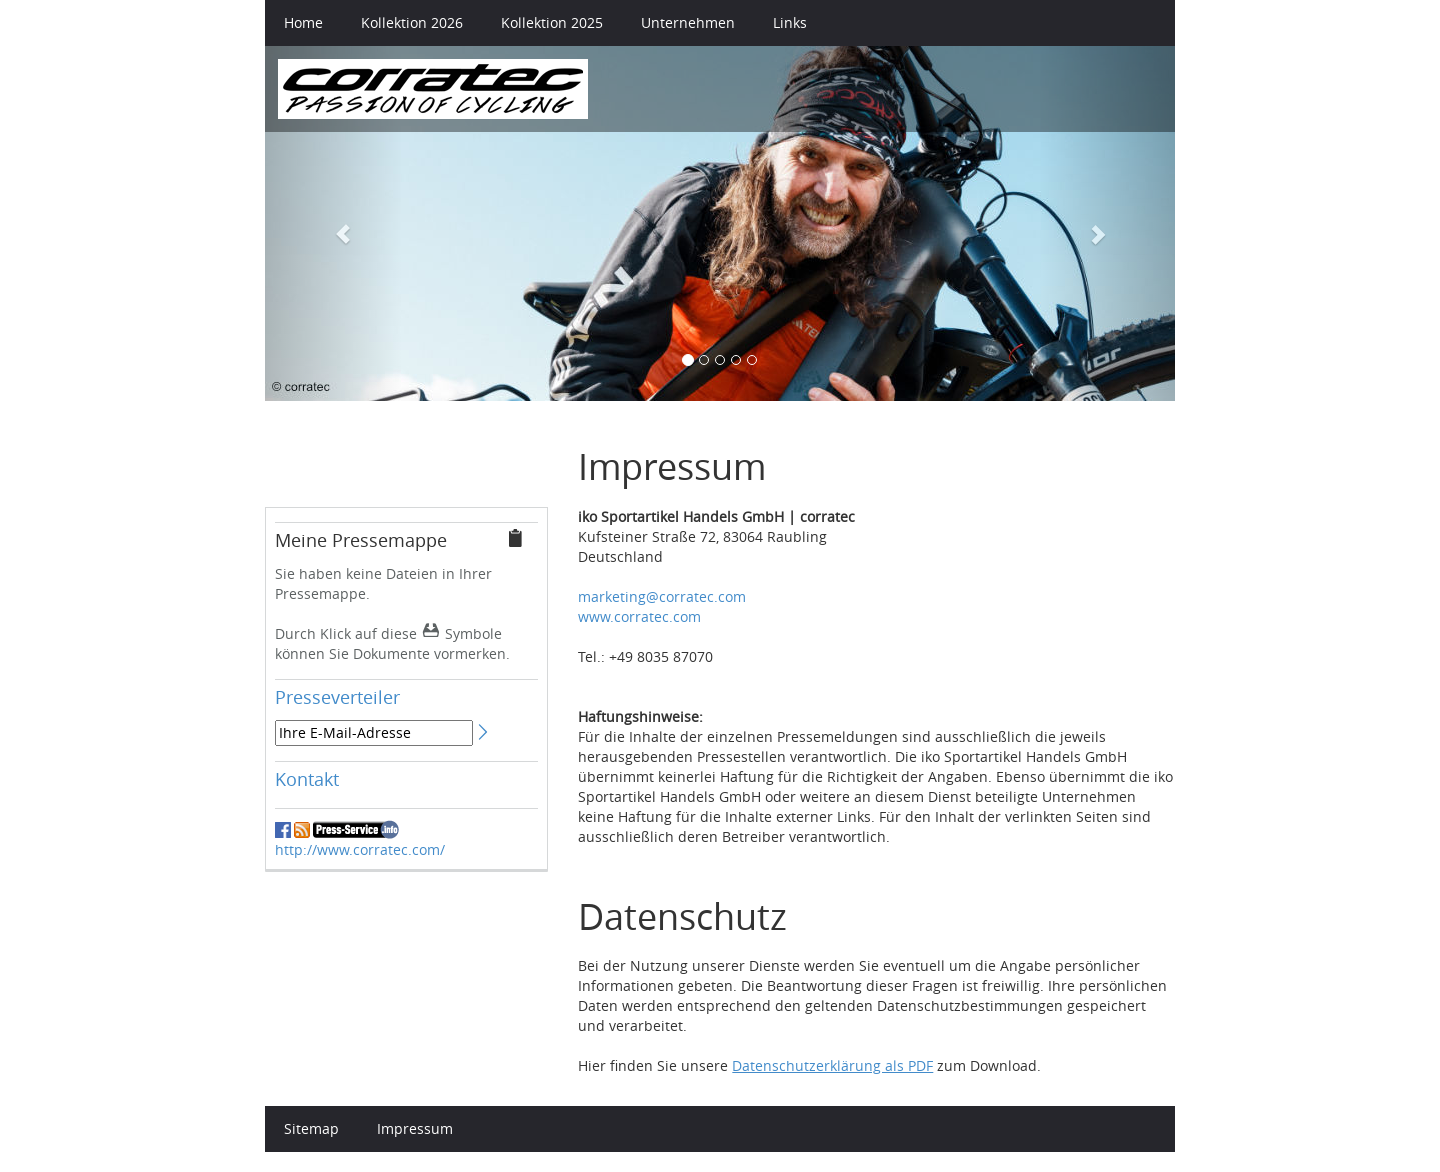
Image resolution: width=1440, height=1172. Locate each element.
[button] (333, 223)
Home (303, 22)
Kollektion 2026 (412, 22)
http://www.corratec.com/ (360, 849)
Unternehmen (688, 22)
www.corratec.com (639, 616)
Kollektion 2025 (552, 22)
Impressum (415, 1128)
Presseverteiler (337, 697)
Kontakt (307, 779)
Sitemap (311, 1128)
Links (790, 22)
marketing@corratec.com (662, 596)
